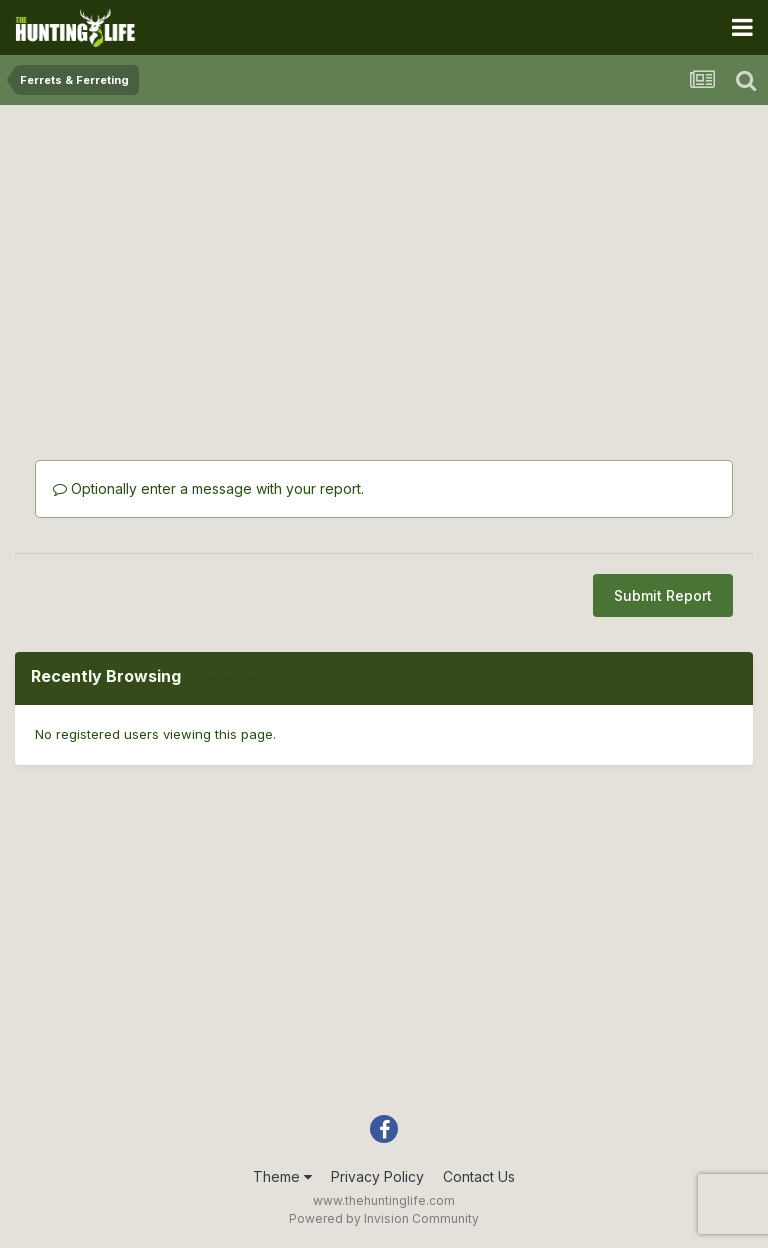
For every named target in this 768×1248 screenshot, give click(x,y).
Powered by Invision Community (384, 1218)
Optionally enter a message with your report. (208, 488)
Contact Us (479, 1176)
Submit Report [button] (663, 595)
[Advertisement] (384, 260)
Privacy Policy (377, 1176)
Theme (282, 1176)
